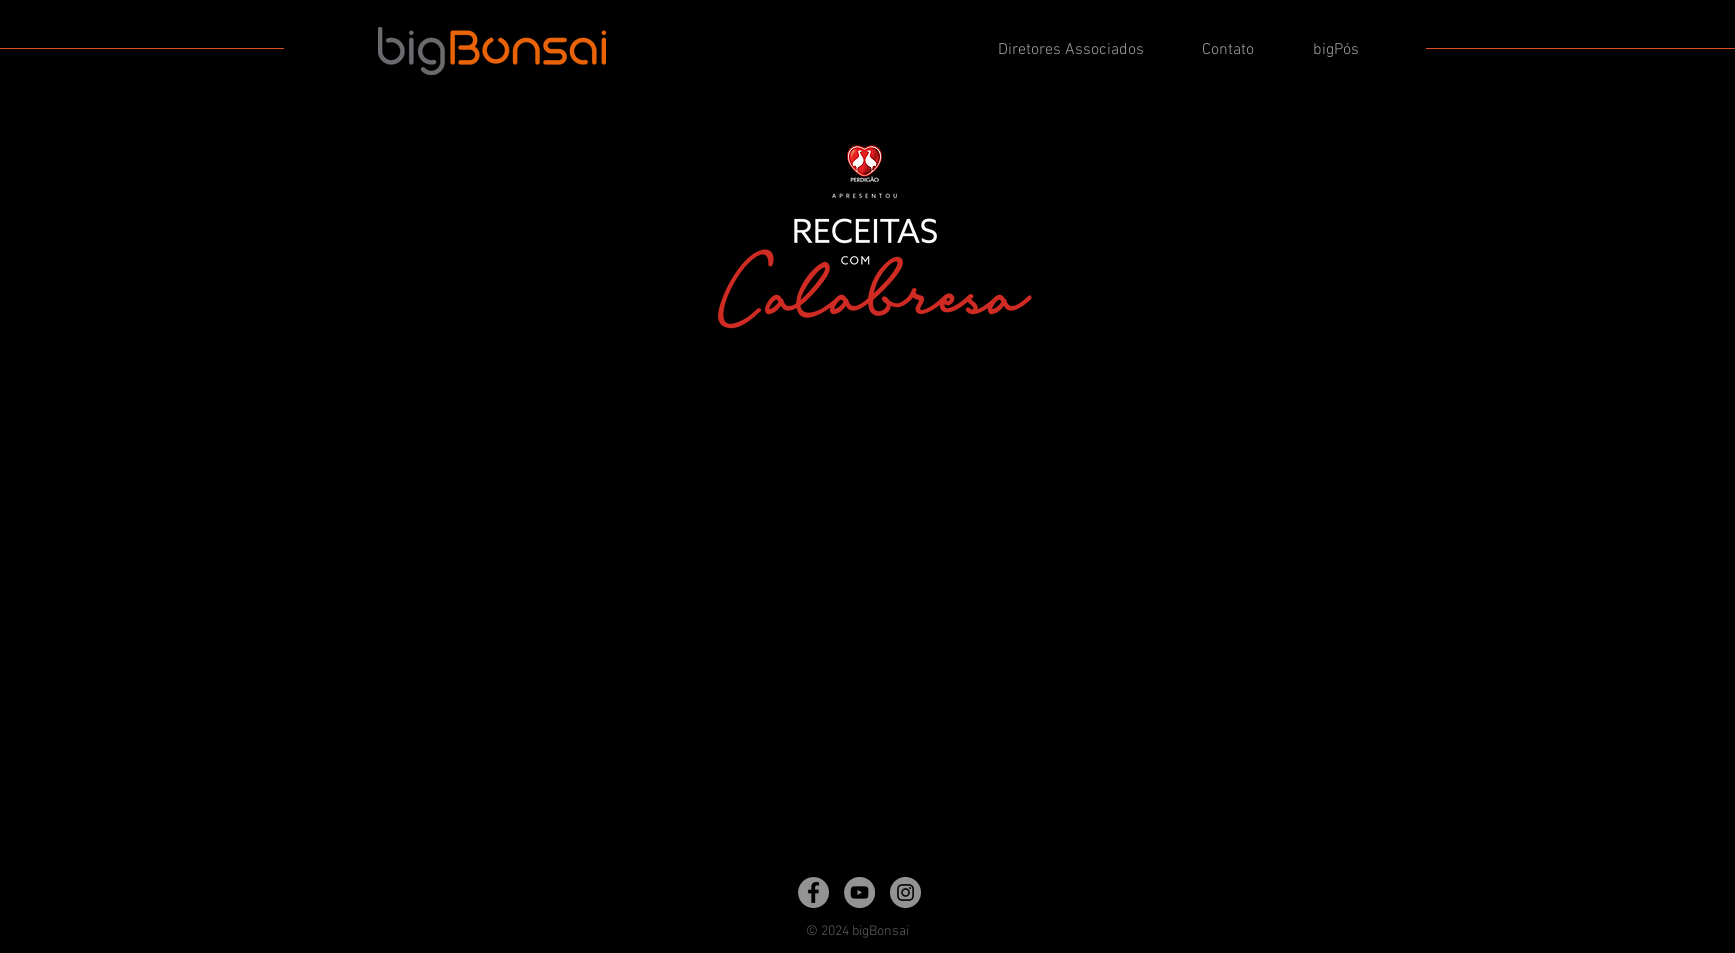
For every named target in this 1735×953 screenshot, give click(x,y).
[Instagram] (905, 892)
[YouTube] (859, 892)
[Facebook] (813, 892)
